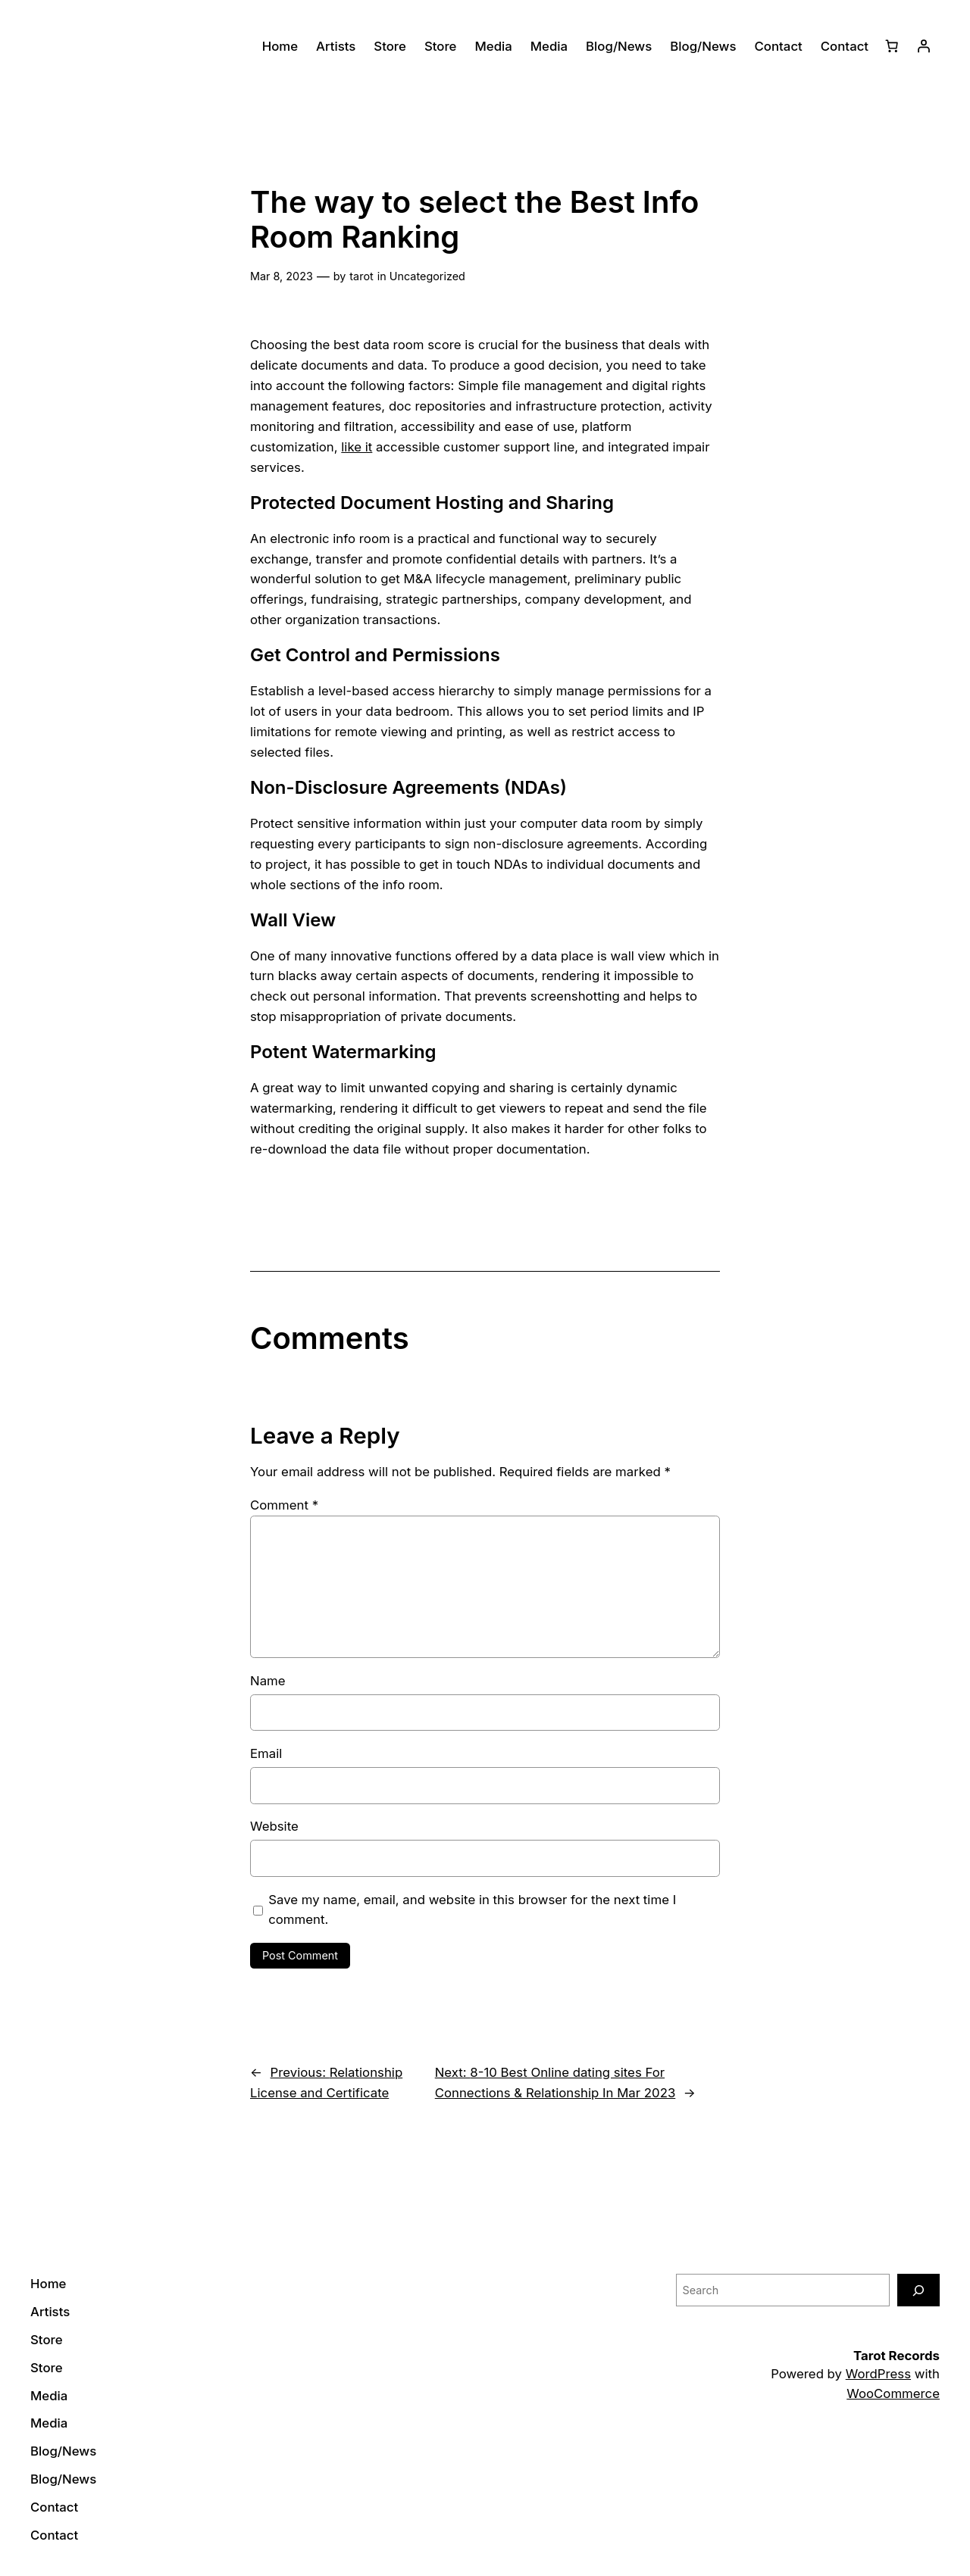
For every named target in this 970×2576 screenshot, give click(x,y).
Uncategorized (427, 276)
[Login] (924, 46)
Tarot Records (896, 2355)
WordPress (878, 2373)
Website (274, 1826)
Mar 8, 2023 (281, 276)
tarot (361, 276)
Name (268, 1680)
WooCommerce (893, 2393)
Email (266, 1753)
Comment (284, 1505)
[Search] (918, 2290)
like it (356, 446)
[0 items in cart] (892, 46)
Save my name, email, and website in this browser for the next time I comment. (472, 1910)
